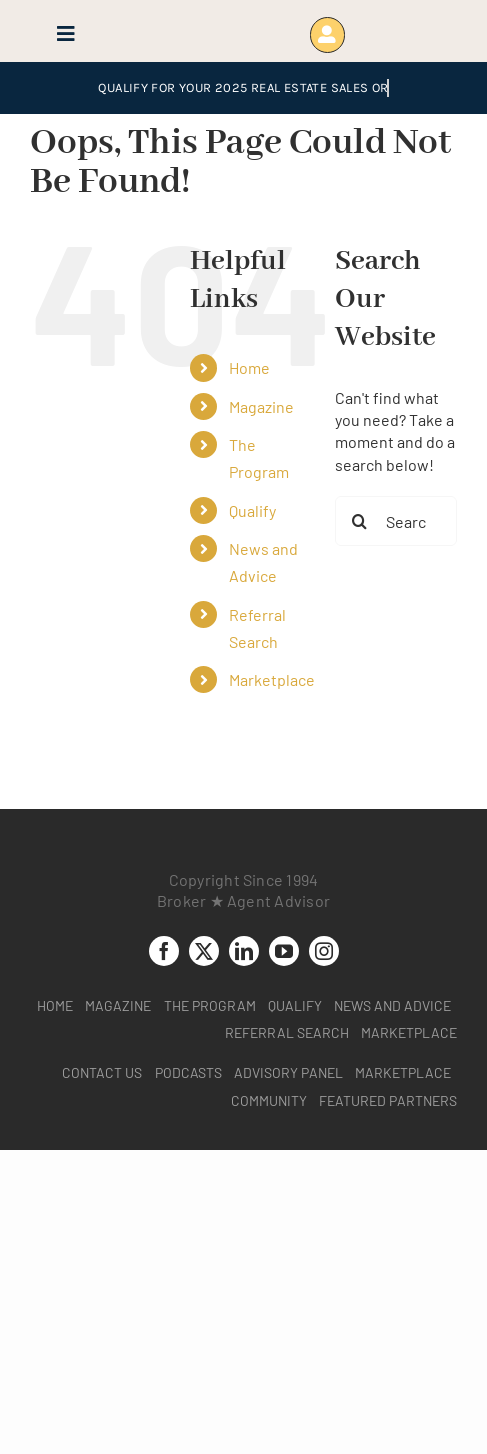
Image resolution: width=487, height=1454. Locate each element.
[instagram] (324, 951)
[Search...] (396, 521)
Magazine (261, 406)
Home (249, 367)
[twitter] (204, 951)
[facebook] (164, 951)
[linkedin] (244, 951)
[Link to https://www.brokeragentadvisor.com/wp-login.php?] (327, 34)
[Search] (360, 521)
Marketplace (272, 679)
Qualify (252, 510)
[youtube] (284, 951)
